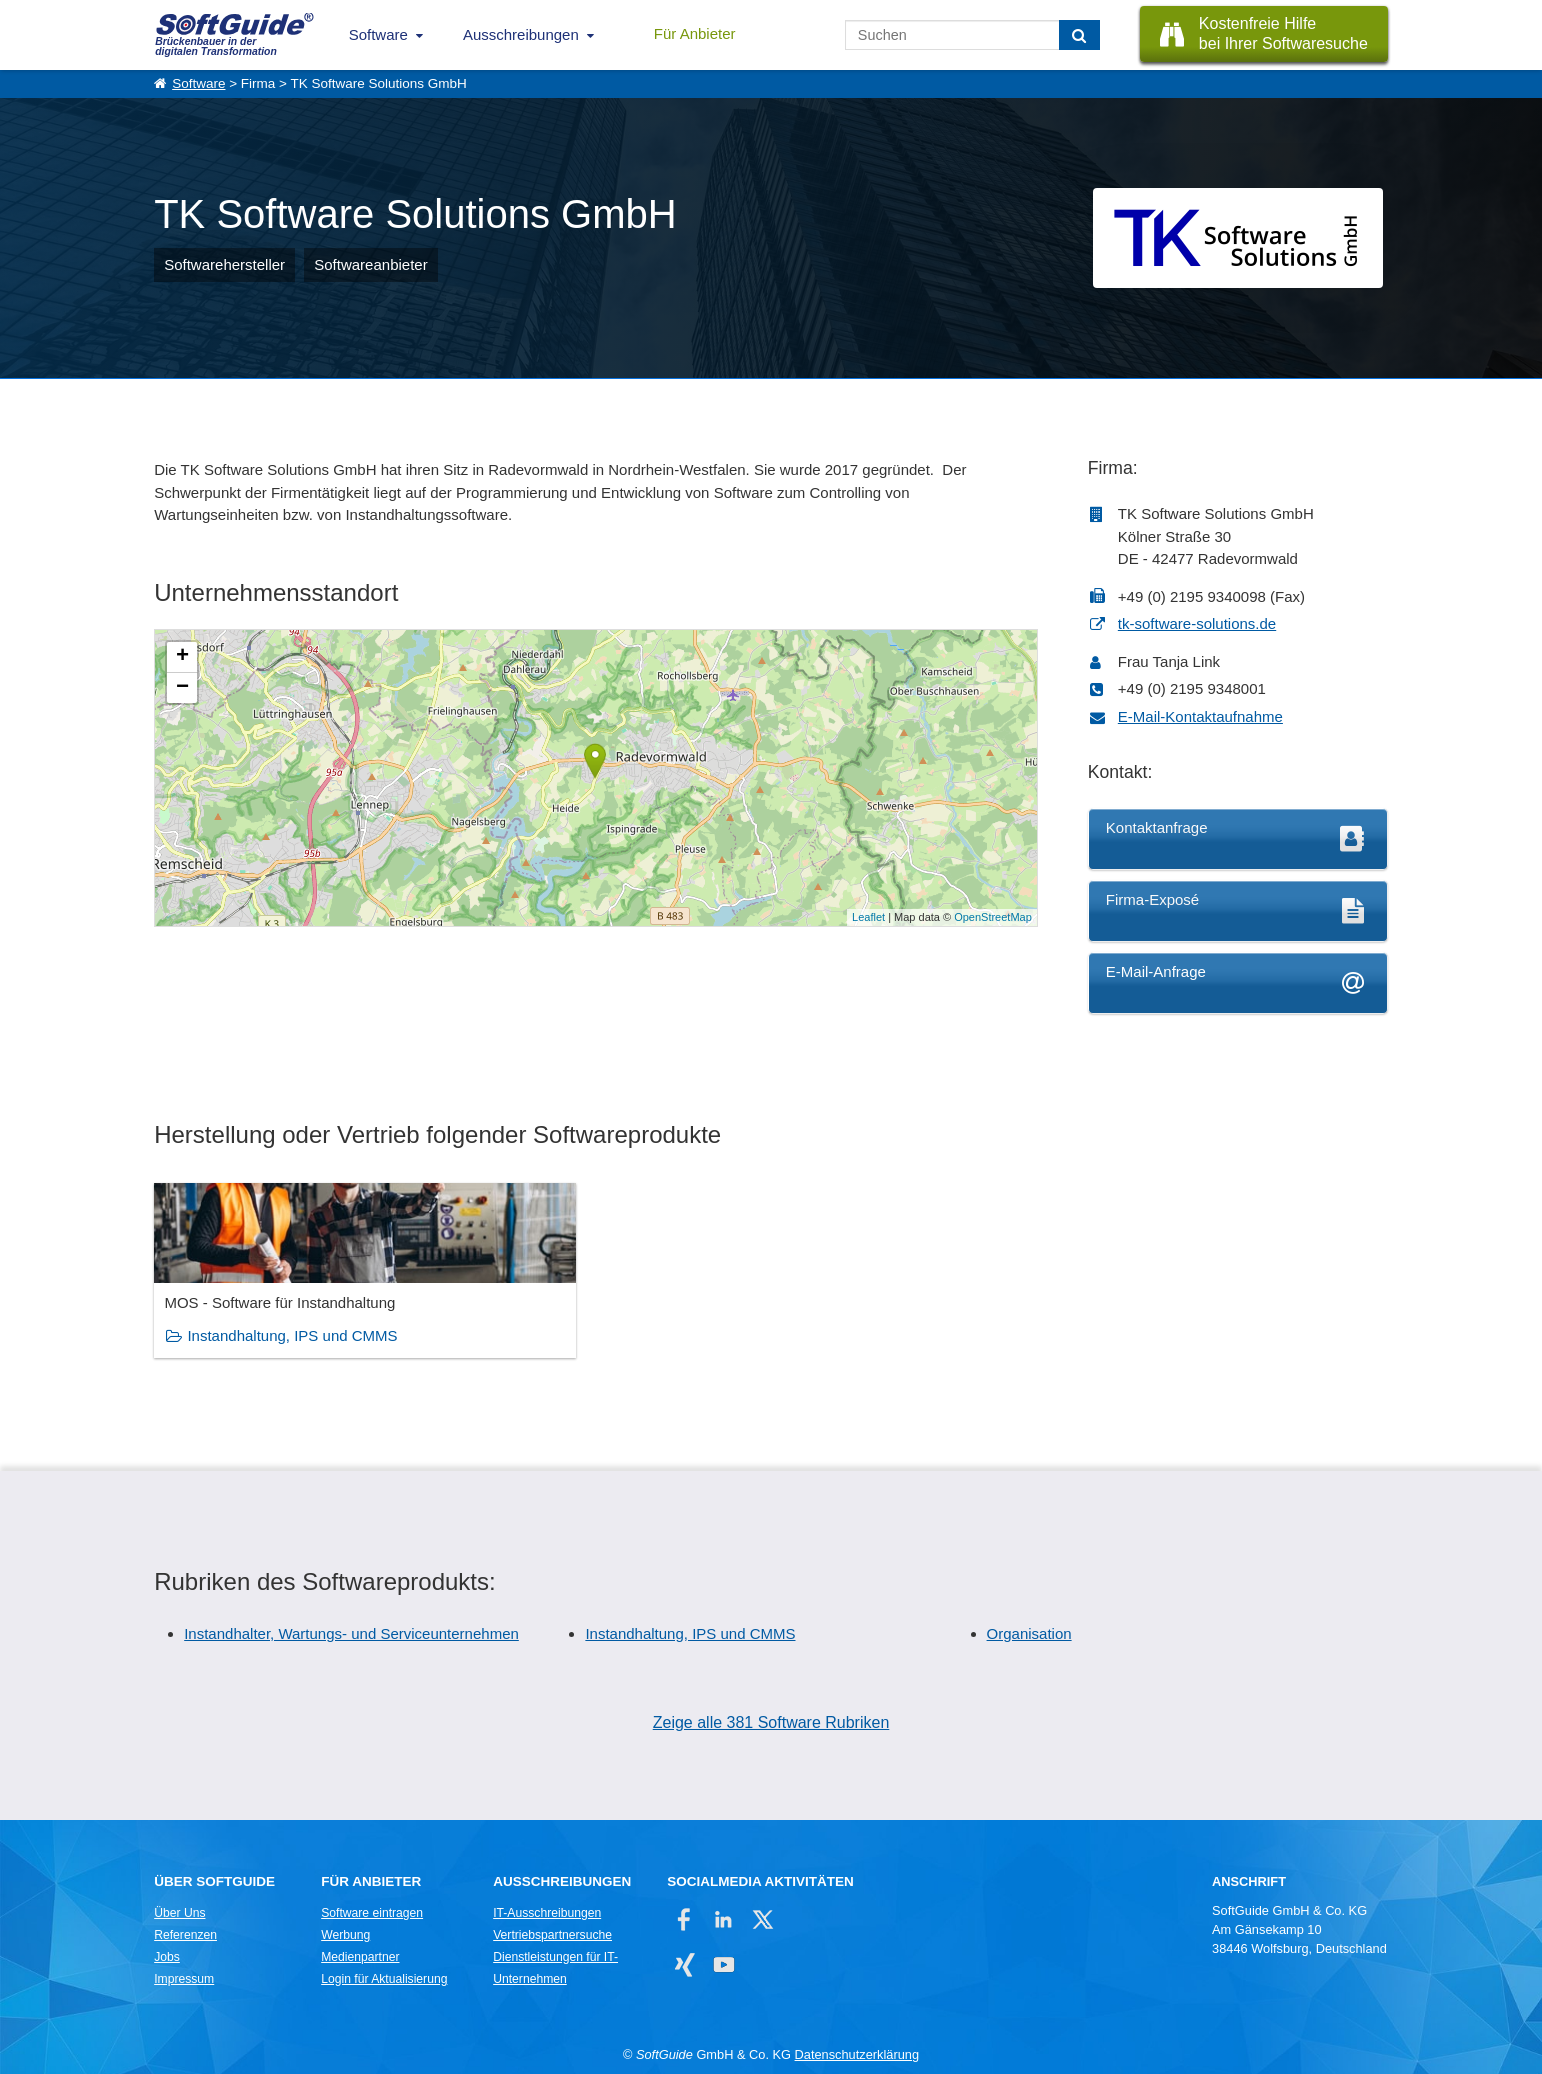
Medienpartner (360, 1957)
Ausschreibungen (521, 34)
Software (378, 34)
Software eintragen (372, 1913)
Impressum (184, 1979)
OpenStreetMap (993, 917)
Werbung (345, 1935)
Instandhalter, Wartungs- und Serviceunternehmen (351, 1633)
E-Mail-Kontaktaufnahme (1200, 716)
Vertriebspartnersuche (552, 1935)
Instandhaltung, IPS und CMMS (292, 1335)
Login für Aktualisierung (384, 1979)
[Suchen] (1079, 35)
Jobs (167, 1957)
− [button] (182, 688)
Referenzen (185, 1935)
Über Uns (179, 1913)
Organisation (1029, 1633)
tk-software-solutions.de (1197, 623)
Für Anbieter (695, 33)
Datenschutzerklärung (857, 2054)
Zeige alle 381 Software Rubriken (771, 1721)
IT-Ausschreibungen (547, 1913)
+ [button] (182, 657)
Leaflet (868, 917)
